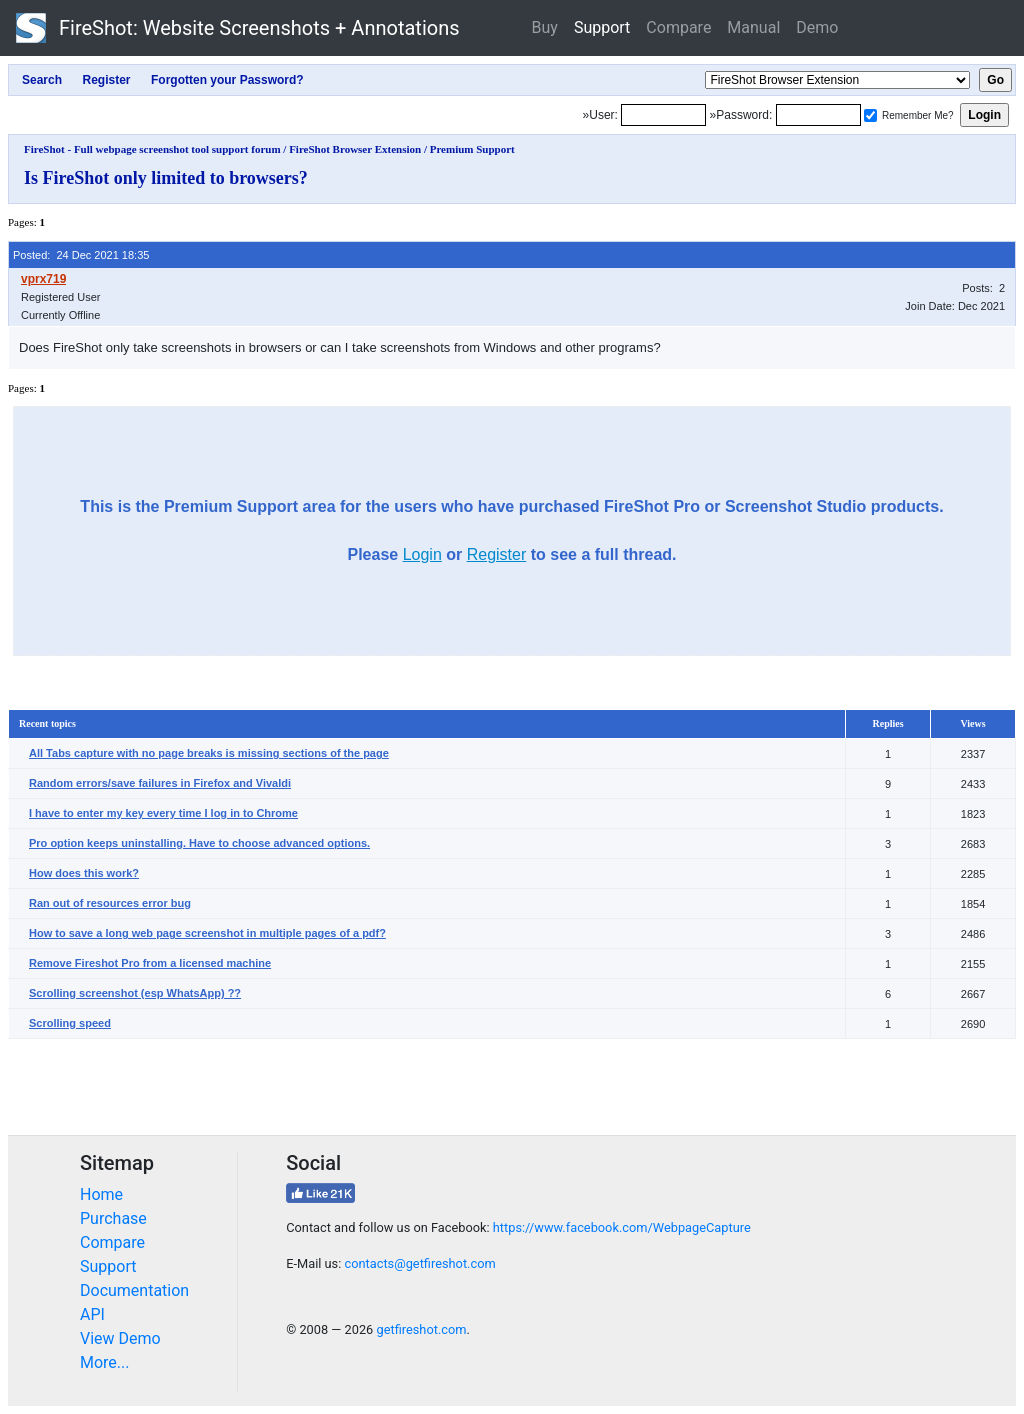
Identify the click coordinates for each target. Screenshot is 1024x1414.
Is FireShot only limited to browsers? (166, 178)
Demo (817, 27)
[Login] (663, 115)
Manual (753, 27)
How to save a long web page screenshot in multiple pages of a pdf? (207, 933)
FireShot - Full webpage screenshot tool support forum (152, 149)
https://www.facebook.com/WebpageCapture (622, 1227)
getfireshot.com (421, 1329)
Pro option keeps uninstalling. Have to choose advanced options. (199, 843)
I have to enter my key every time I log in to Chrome (163, 813)
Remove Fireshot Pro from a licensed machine (150, 963)
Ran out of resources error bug (110, 903)
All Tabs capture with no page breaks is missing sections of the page (209, 753)
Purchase (113, 1218)
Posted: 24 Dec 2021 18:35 (81, 255)
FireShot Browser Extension (355, 149)
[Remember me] (870, 115)
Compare (678, 27)
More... (105, 1362)
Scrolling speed (70, 1023)
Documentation (134, 1290)
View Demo (120, 1338)
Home (101, 1194)
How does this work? (84, 873)
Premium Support (472, 149)
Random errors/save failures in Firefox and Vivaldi (160, 783)
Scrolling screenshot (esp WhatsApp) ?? (135, 993)
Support (602, 27)
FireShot (238, 28)
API (92, 1314)
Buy (545, 27)
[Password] (818, 115)
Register (497, 554)
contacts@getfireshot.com (419, 1263)
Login (422, 554)
